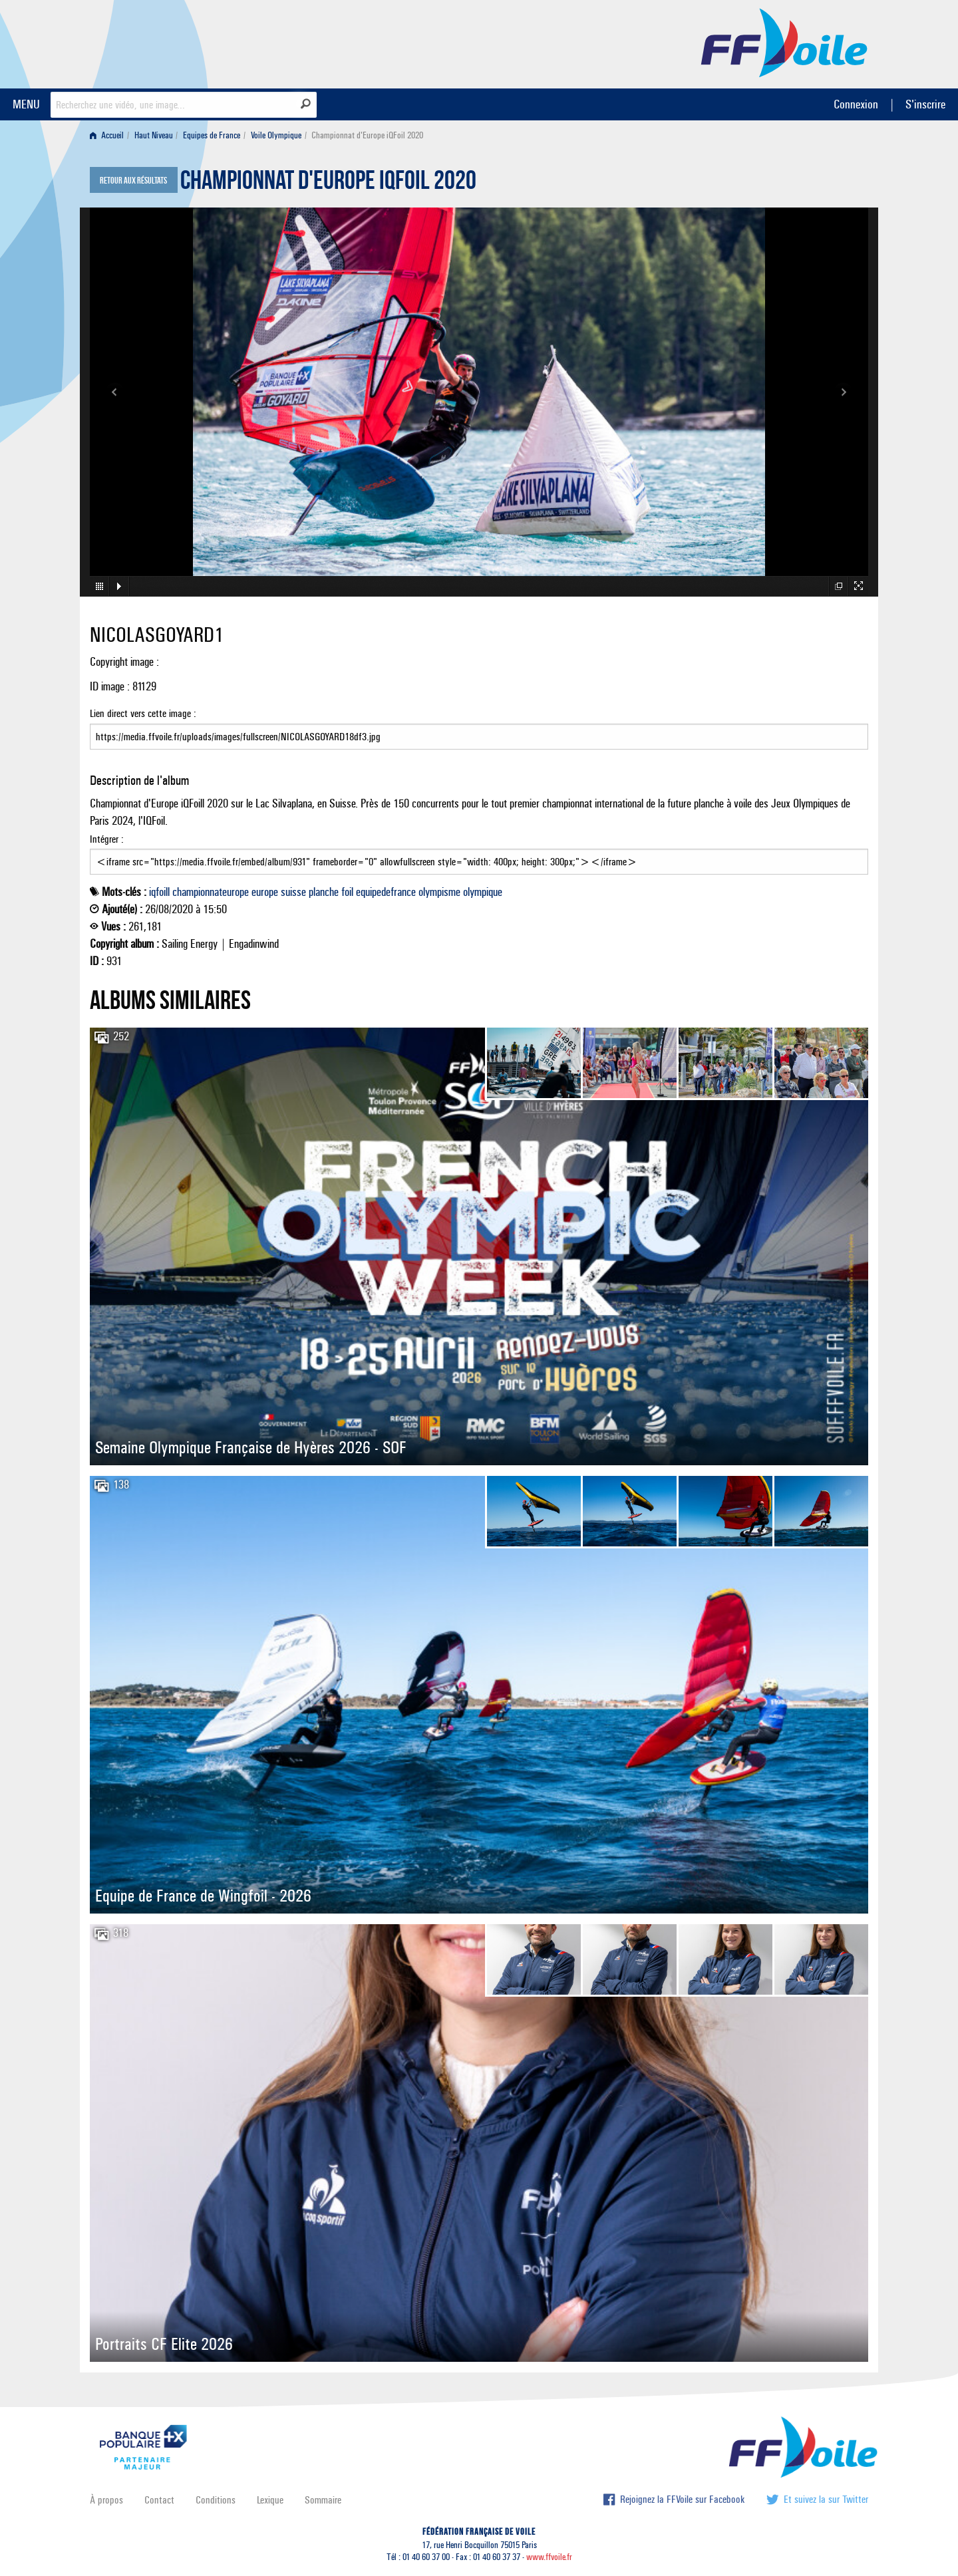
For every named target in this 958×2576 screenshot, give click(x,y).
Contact (159, 2500)
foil (347, 892)
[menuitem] (109, 135)
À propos (106, 2500)
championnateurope (210, 892)
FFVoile (784, 42)
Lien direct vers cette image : (479, 728)
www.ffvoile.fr (549, 2557)
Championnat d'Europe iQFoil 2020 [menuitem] (367, 135)
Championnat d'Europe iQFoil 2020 (328, 183)
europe (264, 892)
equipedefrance (386, 892)
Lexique (270, 2500)
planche (324, 892)
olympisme (439, 892)
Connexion (856, 104)
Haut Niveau (153, 135)
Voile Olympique (276, 135)
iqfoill (159, 892)
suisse (293, 892)
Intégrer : (479, 854)
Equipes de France (211, 135)
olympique (482, 892)
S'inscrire (925, 104)
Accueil (107, 135)
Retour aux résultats (133, 181)
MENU (26, 104)
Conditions (216, 2500)
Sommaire (323, 2500)
